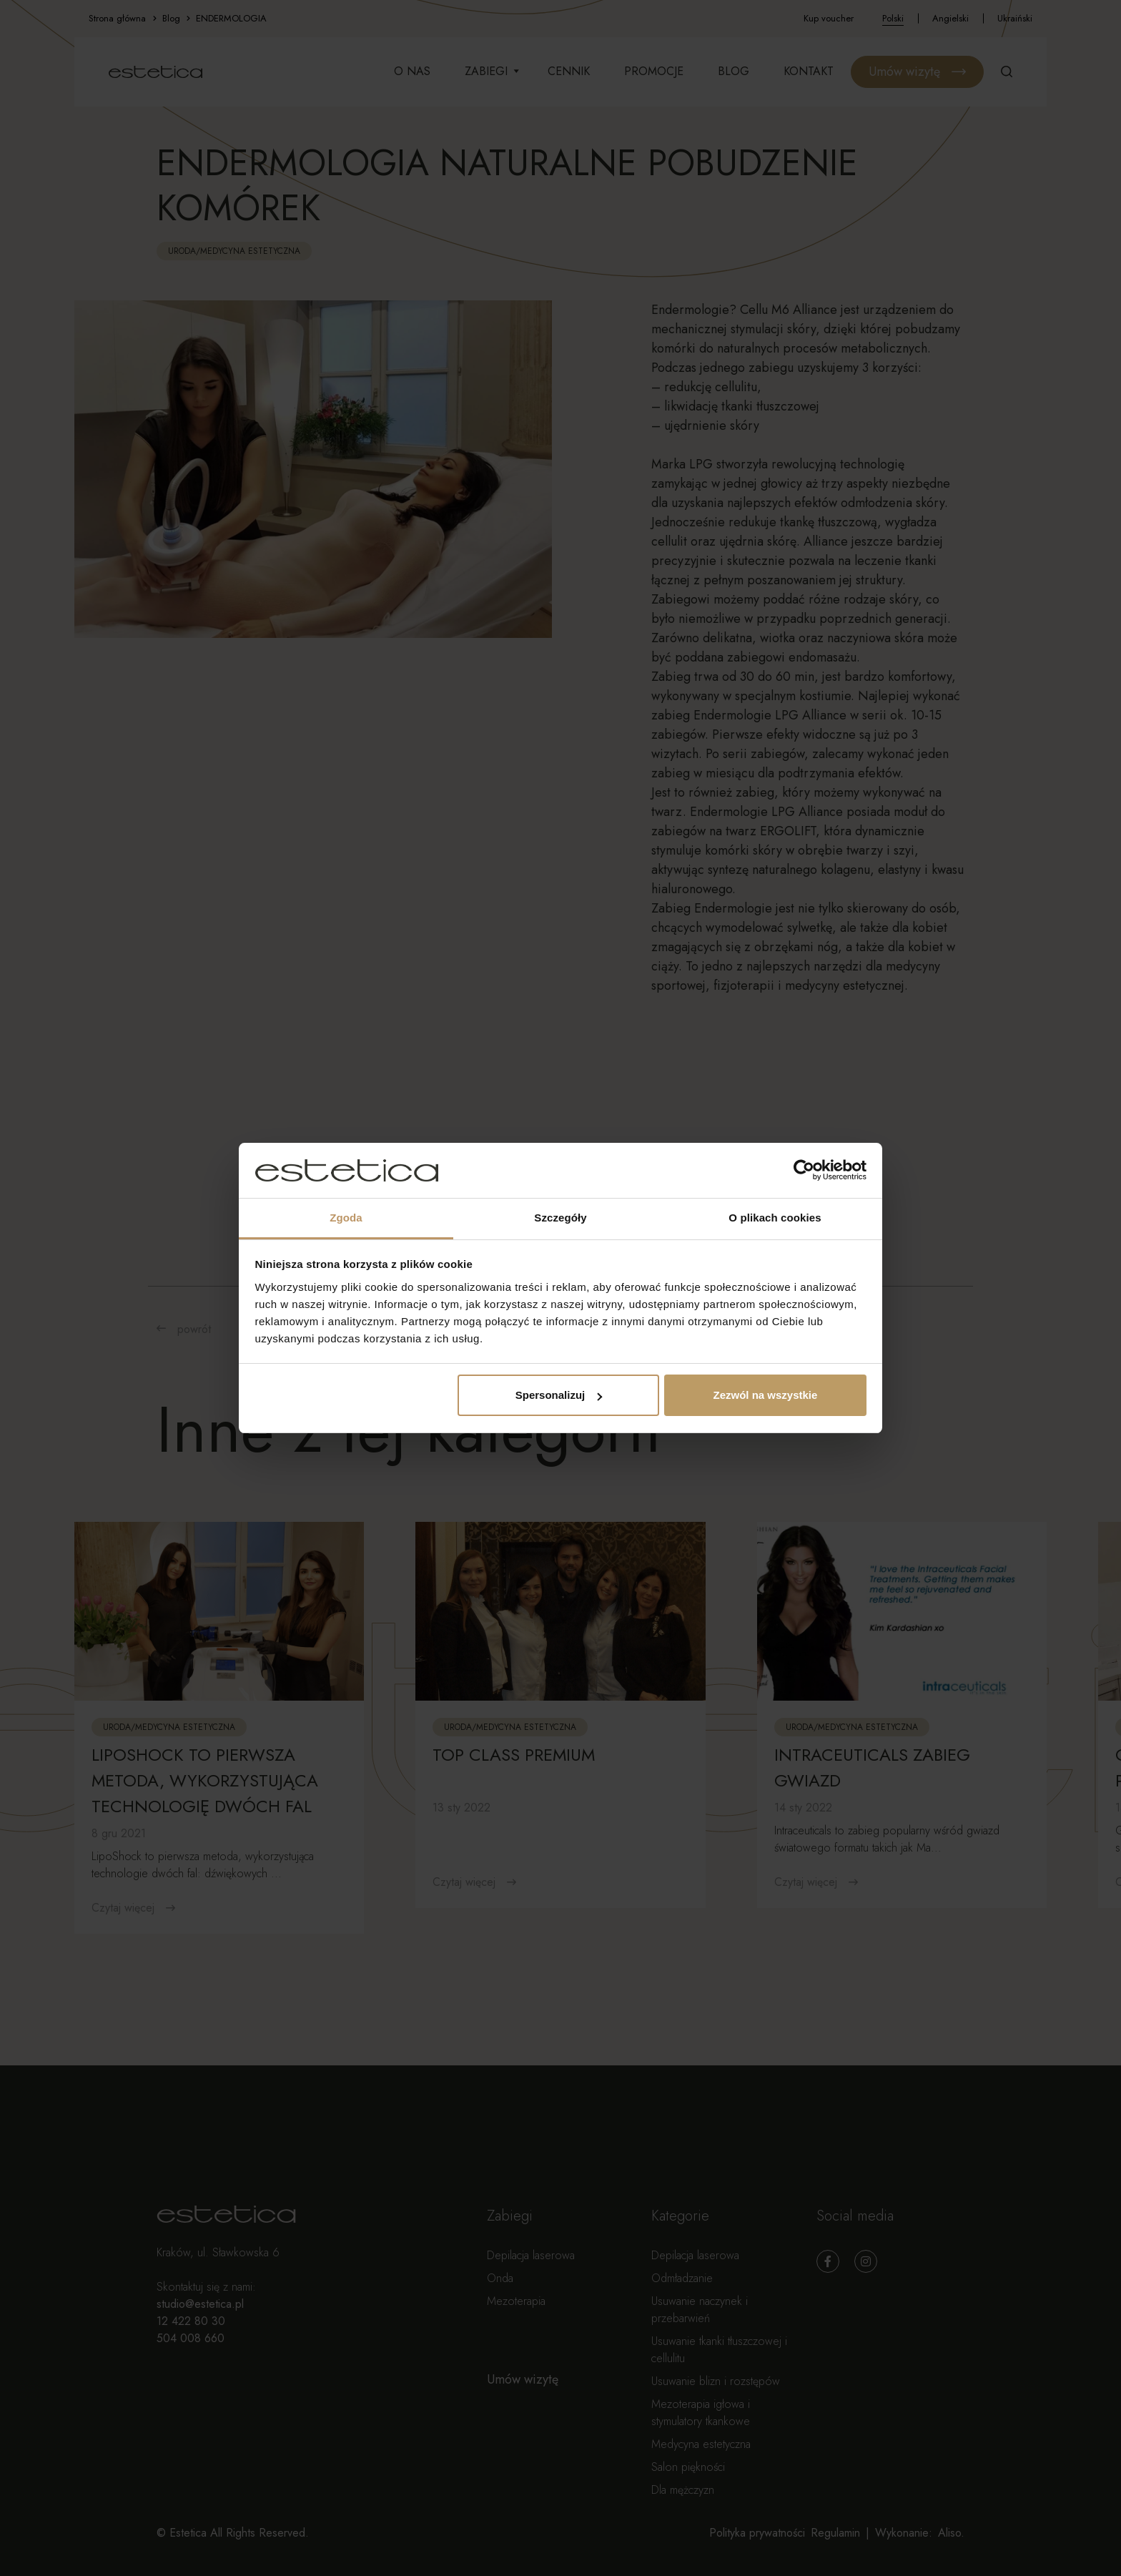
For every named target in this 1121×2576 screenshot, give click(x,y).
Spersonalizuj (559, 1395)
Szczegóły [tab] (560, 1217)
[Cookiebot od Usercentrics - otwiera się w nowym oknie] (803, 1170)
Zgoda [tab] (346, 1217)
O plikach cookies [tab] (775, 1217)
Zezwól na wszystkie (765, 1395)
